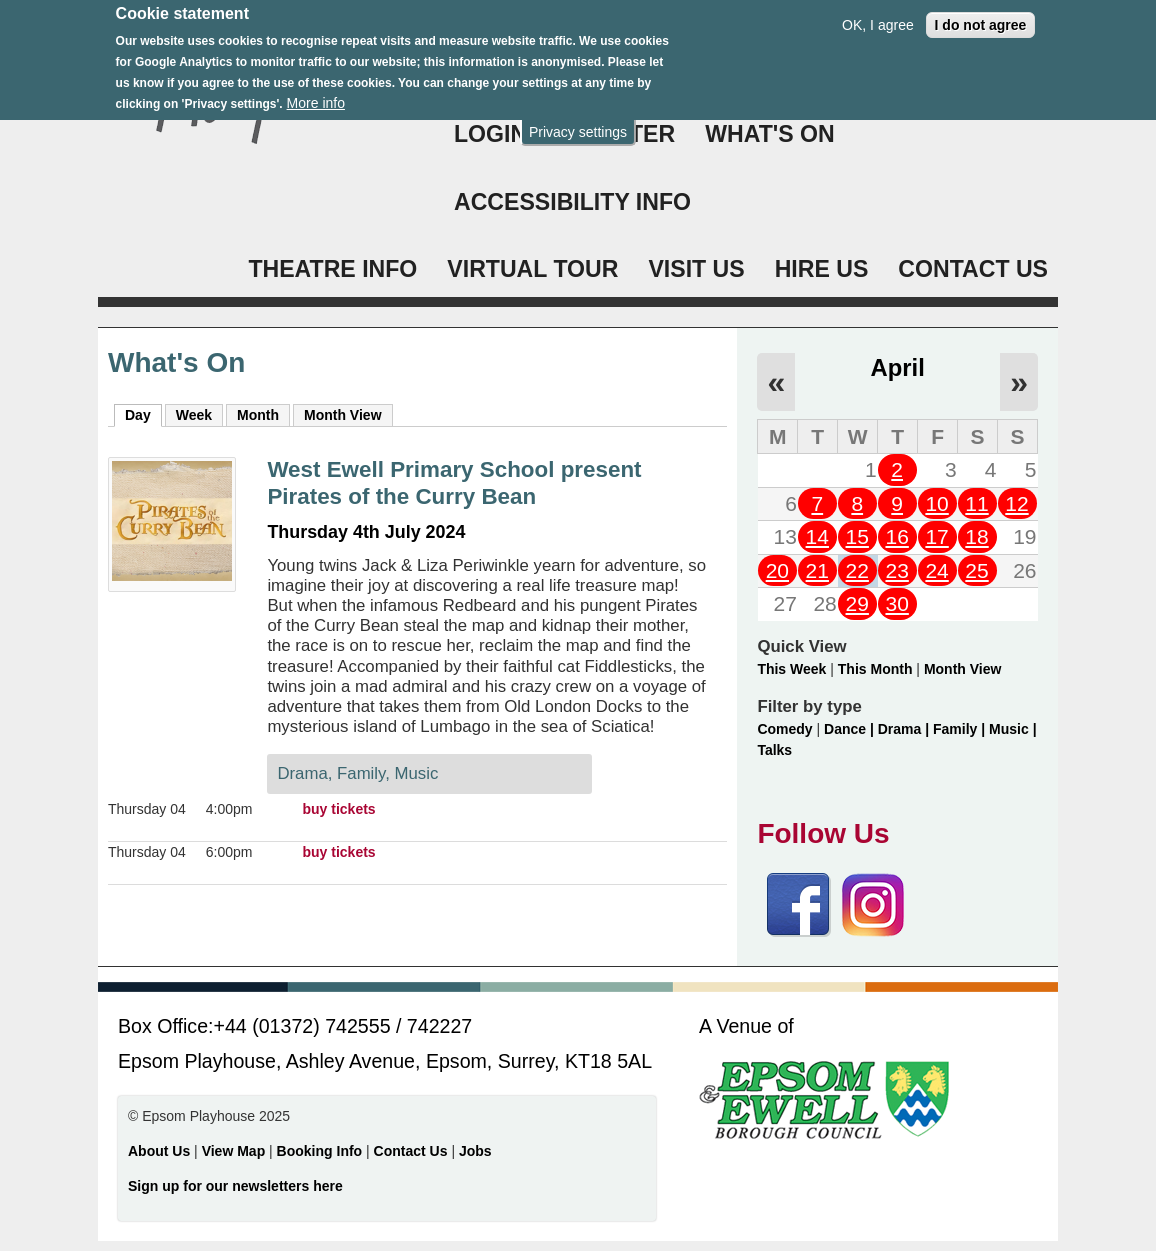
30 (896, 603)
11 (976, 503)
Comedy (784, 729)
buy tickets (339, 809)
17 (936, 536)
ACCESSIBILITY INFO (572, 202)
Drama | (905, 729)
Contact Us (413, 1151)
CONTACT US (973, 269)
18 (976, 536)
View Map (235, 1151)
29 (857, 603)
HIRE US (822, 269)
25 (976, 570)
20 (777, 570)
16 (896, 536)
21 (817, 570)
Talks (774, 750)
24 (936, 570)
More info (316, 92)
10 (936, 503)
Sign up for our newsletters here (235, 1186)
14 (817, 536)
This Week (791, 669)
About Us (159, 1151)
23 (896, 570)
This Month (875, 669)
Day (143, 414)
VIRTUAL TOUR (532, 269)
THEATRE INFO (332, 269)
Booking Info (320, 1151)
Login (490, 134)
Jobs (475, 1151)
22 (857, 570)
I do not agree (981, 13)
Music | (1012, 729)
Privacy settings (578, 120)
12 (1016, 503)
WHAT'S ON (770, 134)
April (898, 367)
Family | (961, 729)
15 (857, 536)
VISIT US (696, 269)
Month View (343, 415)
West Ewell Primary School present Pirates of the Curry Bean (454, 483)
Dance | (851, 729)
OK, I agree (878, 13)
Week (194, 415)
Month (258, 415)
